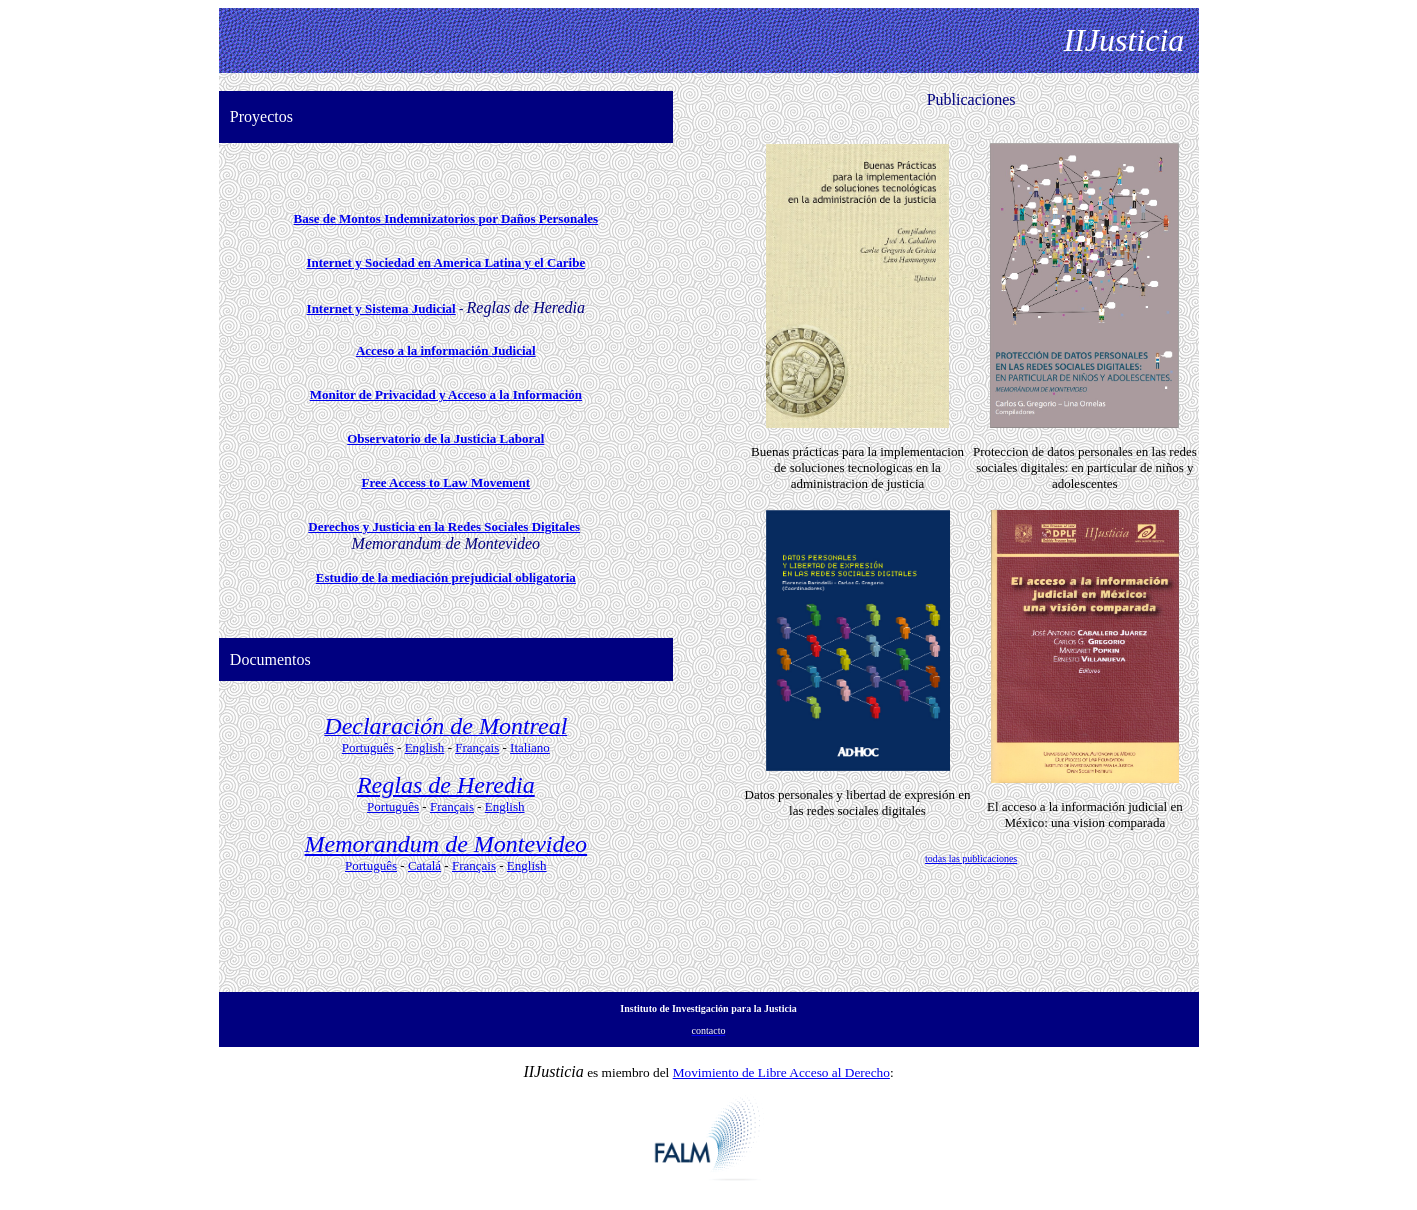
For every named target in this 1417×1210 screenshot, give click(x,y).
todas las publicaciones (971, 858)
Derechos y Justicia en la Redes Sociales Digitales (444, 526)
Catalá (424, 865)
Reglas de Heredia (446, 785)
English (425, 747)
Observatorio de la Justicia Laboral (445, 438)
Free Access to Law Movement (445, 482)
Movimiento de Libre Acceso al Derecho (781, 1072)
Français (477, 747)
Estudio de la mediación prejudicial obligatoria (446, 577)
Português (368, 747)
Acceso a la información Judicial (446, 350)
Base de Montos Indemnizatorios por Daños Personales (446, 218)
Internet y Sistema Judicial (381, 308)
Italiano (530, 747)
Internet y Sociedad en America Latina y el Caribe (445, 262)
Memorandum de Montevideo (446, 844)
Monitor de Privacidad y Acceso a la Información (446, 394)
